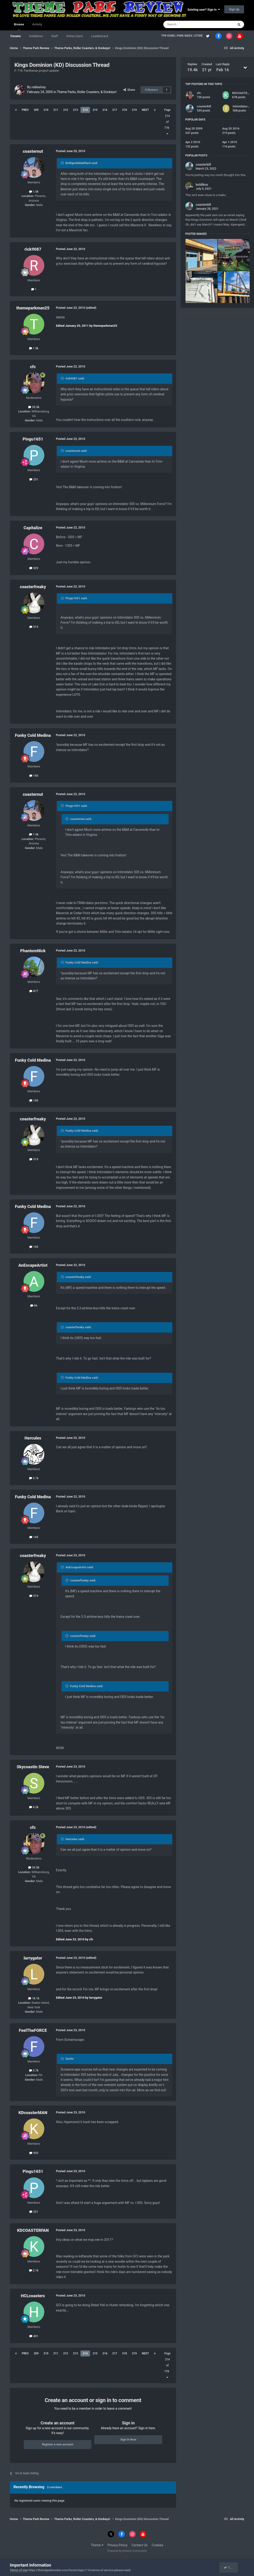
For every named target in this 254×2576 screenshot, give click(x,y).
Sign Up (234, 9)
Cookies (157, 2545)
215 (95, 110)
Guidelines (36, 36)
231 (33, 479)
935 (33, 2153)
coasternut (33, 151)
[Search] (187, 24)
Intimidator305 (243, 106)
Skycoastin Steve (33, 1766)
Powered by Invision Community (127, 2551)
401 (33, 2336)
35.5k (33, 407)
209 (36, 110)
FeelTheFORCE (33, 2030)
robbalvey (39, 87)
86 (33, 1305)
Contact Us (140, 2545)
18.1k (33, 1998)
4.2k (34, 1807)
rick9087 (32, 249)
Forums (16, 36)
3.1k (34, 1478)
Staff (54, 36)
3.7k (34, 2070)
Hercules (32, 1438)
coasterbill (204, 106)
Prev (25, 110)
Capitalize (33, 527)
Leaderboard (99, 36)
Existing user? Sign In (204, 9)
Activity (37, 24)
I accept (231, 2567)
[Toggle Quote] (63, 163)
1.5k (34, 191)
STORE (198, 35)
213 (75, 110)
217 (114, 110)
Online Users (74, 36)
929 (33, 568)
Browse (19, 26)
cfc (33, 366)
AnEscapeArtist (32, 1265)
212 (65, 110)
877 (33, 991)
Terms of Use (19, 2570)
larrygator (33, 1958)
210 (46, 110)
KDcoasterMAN (32, 2112)
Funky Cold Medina (33, 735)
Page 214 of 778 (167, 121)
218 (124, 110)
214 (85, 110)
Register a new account (57, 2444)
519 (33, 627)
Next (145, 110)
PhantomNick (33, 950)
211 (56, 110)
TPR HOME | (169, 35)
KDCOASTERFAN (33, 2230)
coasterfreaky (33, 586)
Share (129, 89)
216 (104, 110)
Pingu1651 (33, 439)
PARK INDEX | (185, 35)
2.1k (34, 2270)
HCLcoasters (33, 2295)
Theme (97, 2545)
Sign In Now (128, 2439)
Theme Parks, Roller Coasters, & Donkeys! (87, 92)
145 (33, 775)
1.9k (34, 348)
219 (134, 110)
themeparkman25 (33, 307)
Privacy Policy (117, 2545)
